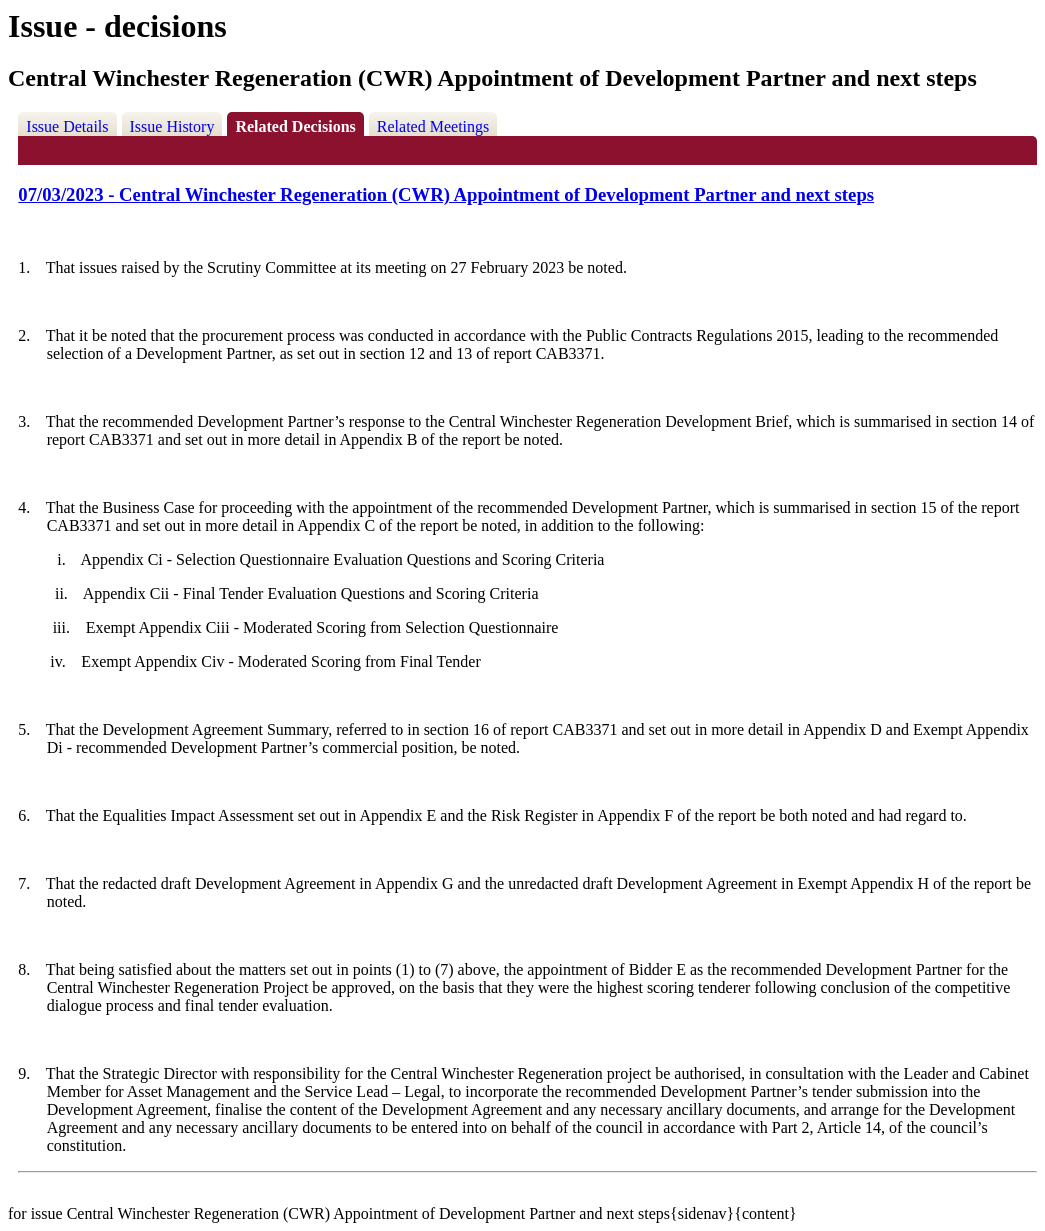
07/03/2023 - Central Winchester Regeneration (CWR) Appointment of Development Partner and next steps (446, 194)
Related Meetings (433, 126)
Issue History (172, 126)
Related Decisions (295, 126)
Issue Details (67, 126)
